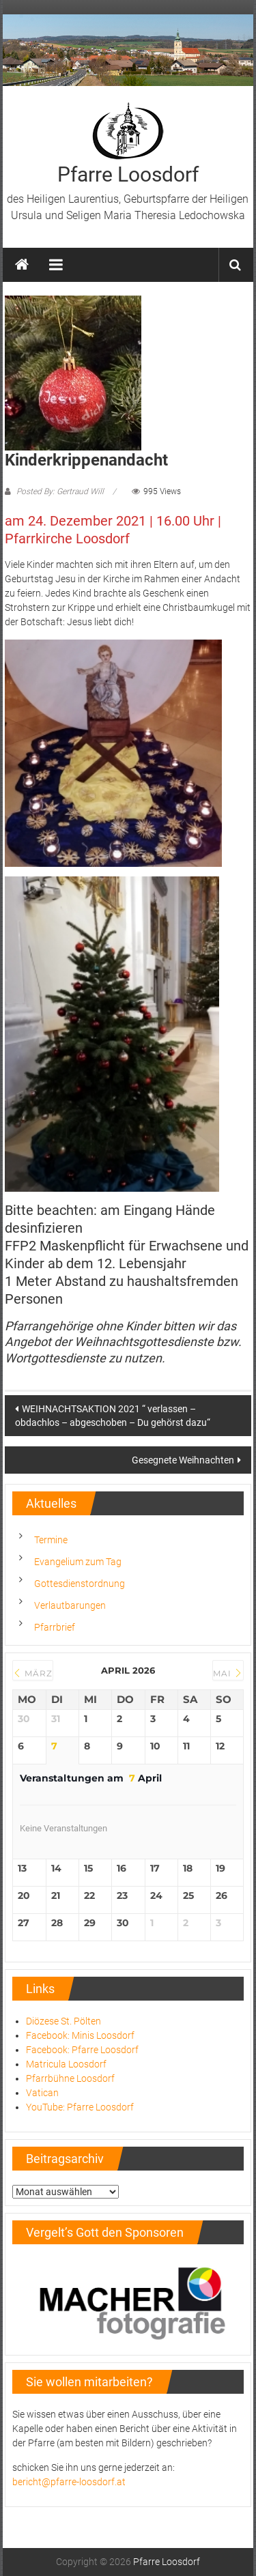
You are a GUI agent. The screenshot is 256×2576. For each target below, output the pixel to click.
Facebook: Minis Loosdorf (80, 2035)
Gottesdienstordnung (79, 1583)
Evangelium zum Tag (78, 1561)
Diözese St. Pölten (63, 2021)
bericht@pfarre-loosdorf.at (69, 2481)
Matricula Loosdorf (66, 2064)
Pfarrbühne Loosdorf (70, 2078)
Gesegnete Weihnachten (183, 1460)
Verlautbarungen (70, 1605)
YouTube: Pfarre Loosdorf (80, 2107)
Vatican (42, 2092)
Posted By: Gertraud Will (60, 491)
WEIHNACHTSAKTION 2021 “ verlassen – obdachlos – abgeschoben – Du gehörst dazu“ (112, 1415)
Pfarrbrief (54, 1627)
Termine (51, 1539)
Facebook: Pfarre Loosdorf (82, 2049)
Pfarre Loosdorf (128, 174)
